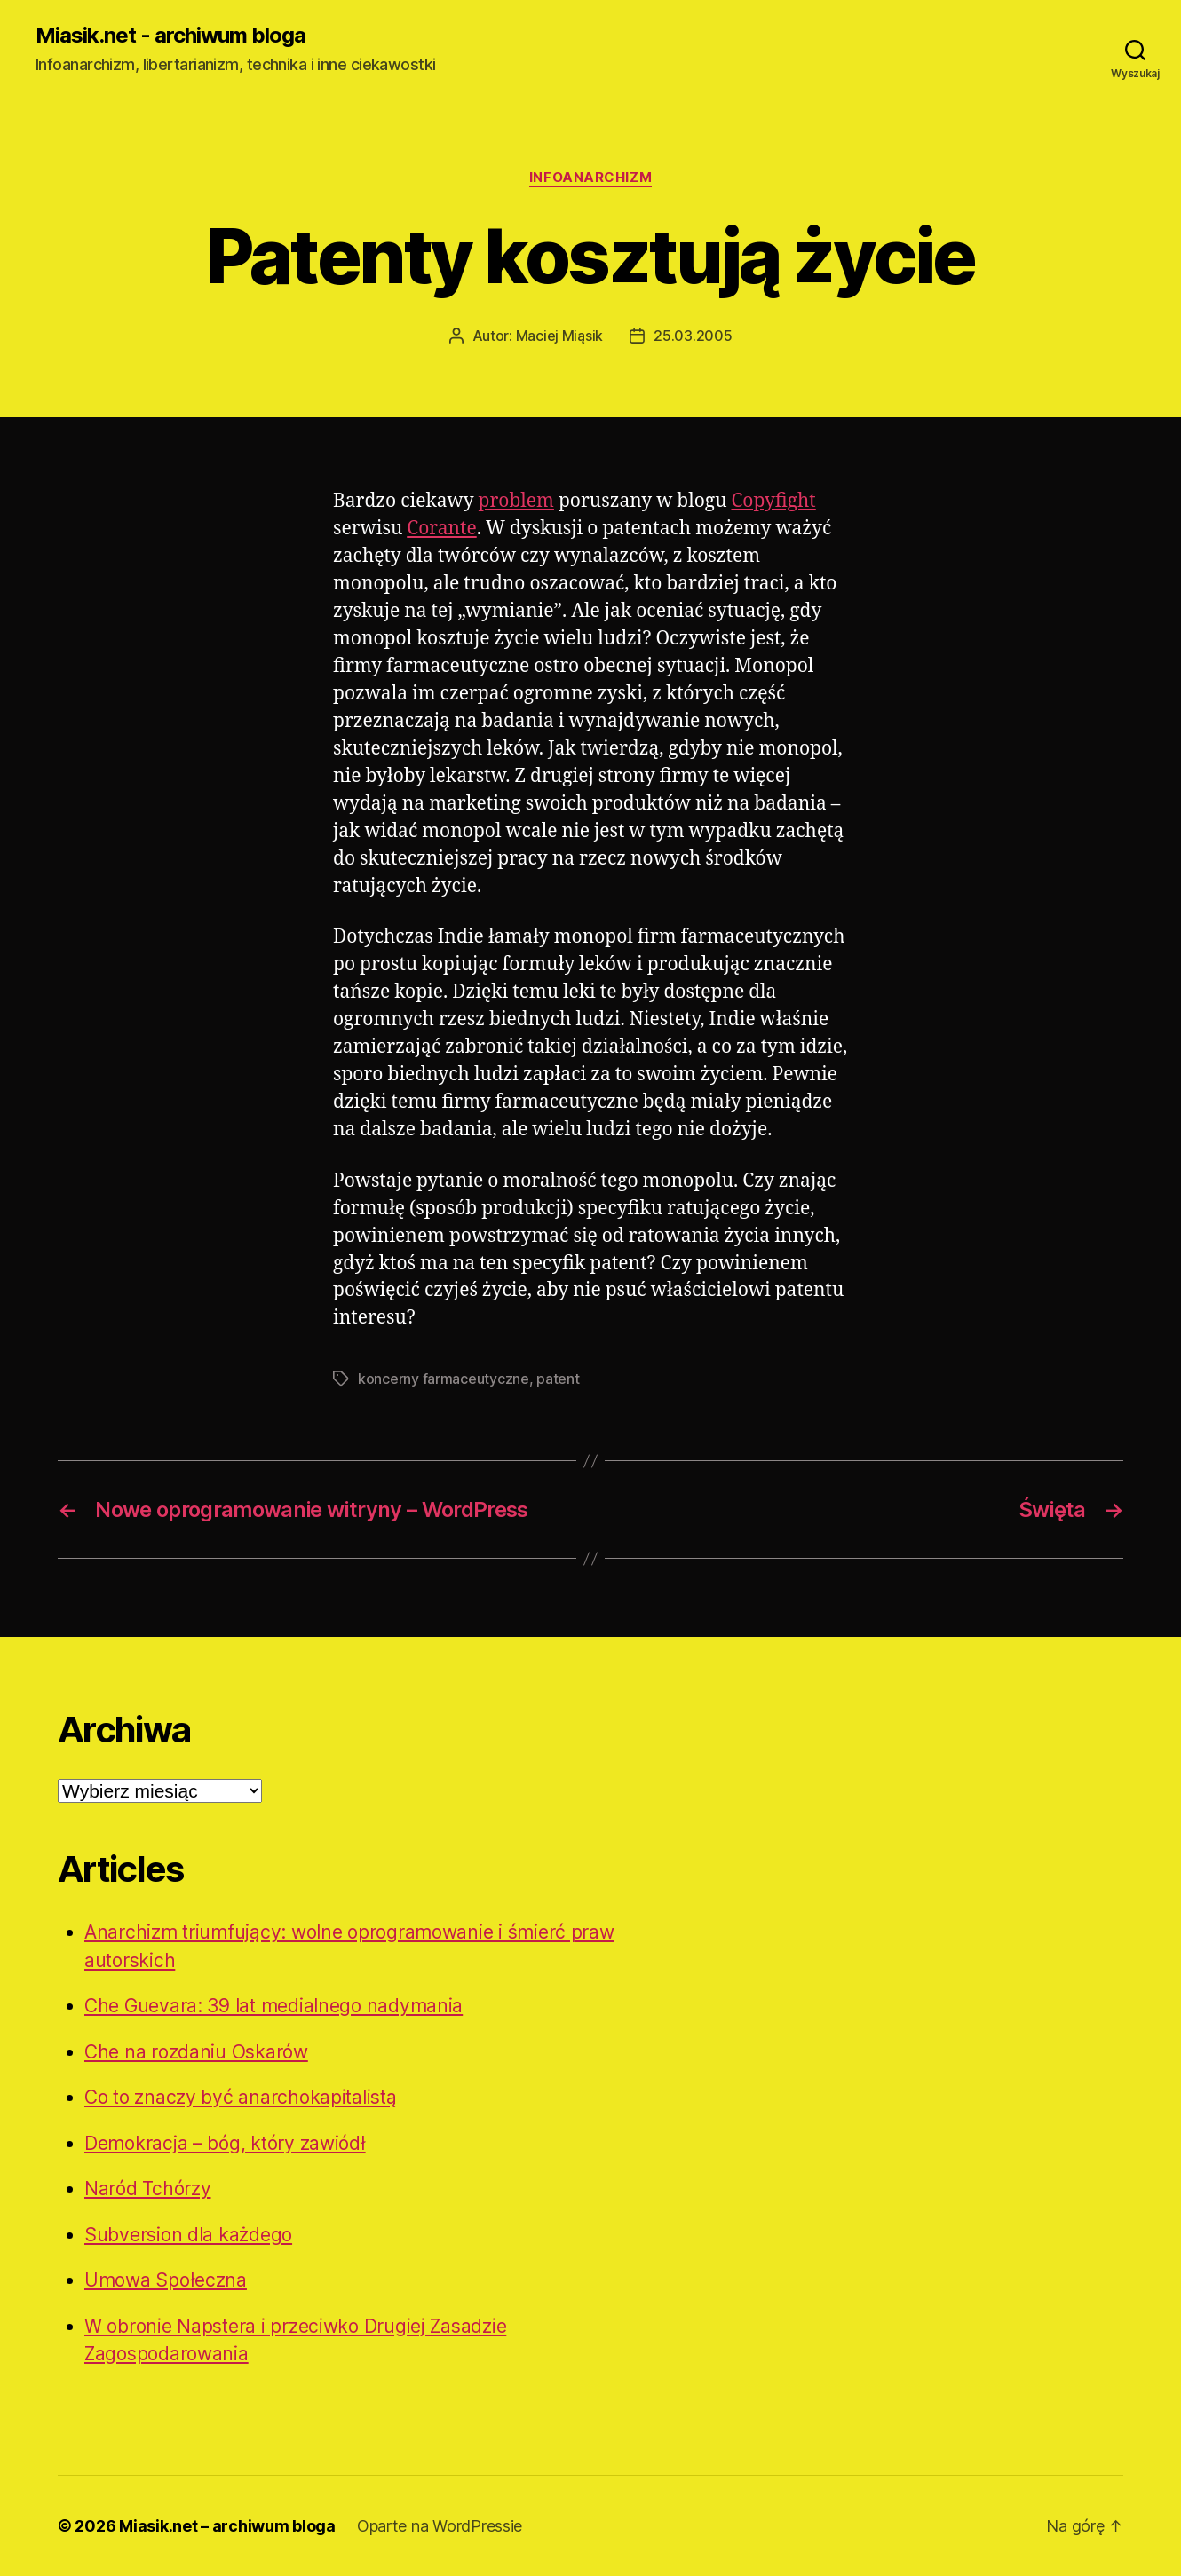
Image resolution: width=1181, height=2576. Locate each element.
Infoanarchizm (590, 178)
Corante (441, 529)
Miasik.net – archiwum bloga (227, 2526)
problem (516, 501)
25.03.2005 (693, 335)
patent (557, 1378)
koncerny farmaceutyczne (443, 1378)
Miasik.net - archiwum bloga (170, 35)
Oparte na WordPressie (439, 2526)
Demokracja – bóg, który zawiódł (225, 2143)
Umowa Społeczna (165, 2280)
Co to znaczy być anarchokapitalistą (240, 2097)
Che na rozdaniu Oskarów (196, 2052)
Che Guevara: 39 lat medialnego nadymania (273, 2006)
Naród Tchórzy (147, 2188)
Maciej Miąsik (560, 335)
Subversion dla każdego (188, 2235)
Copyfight (773, 501)
